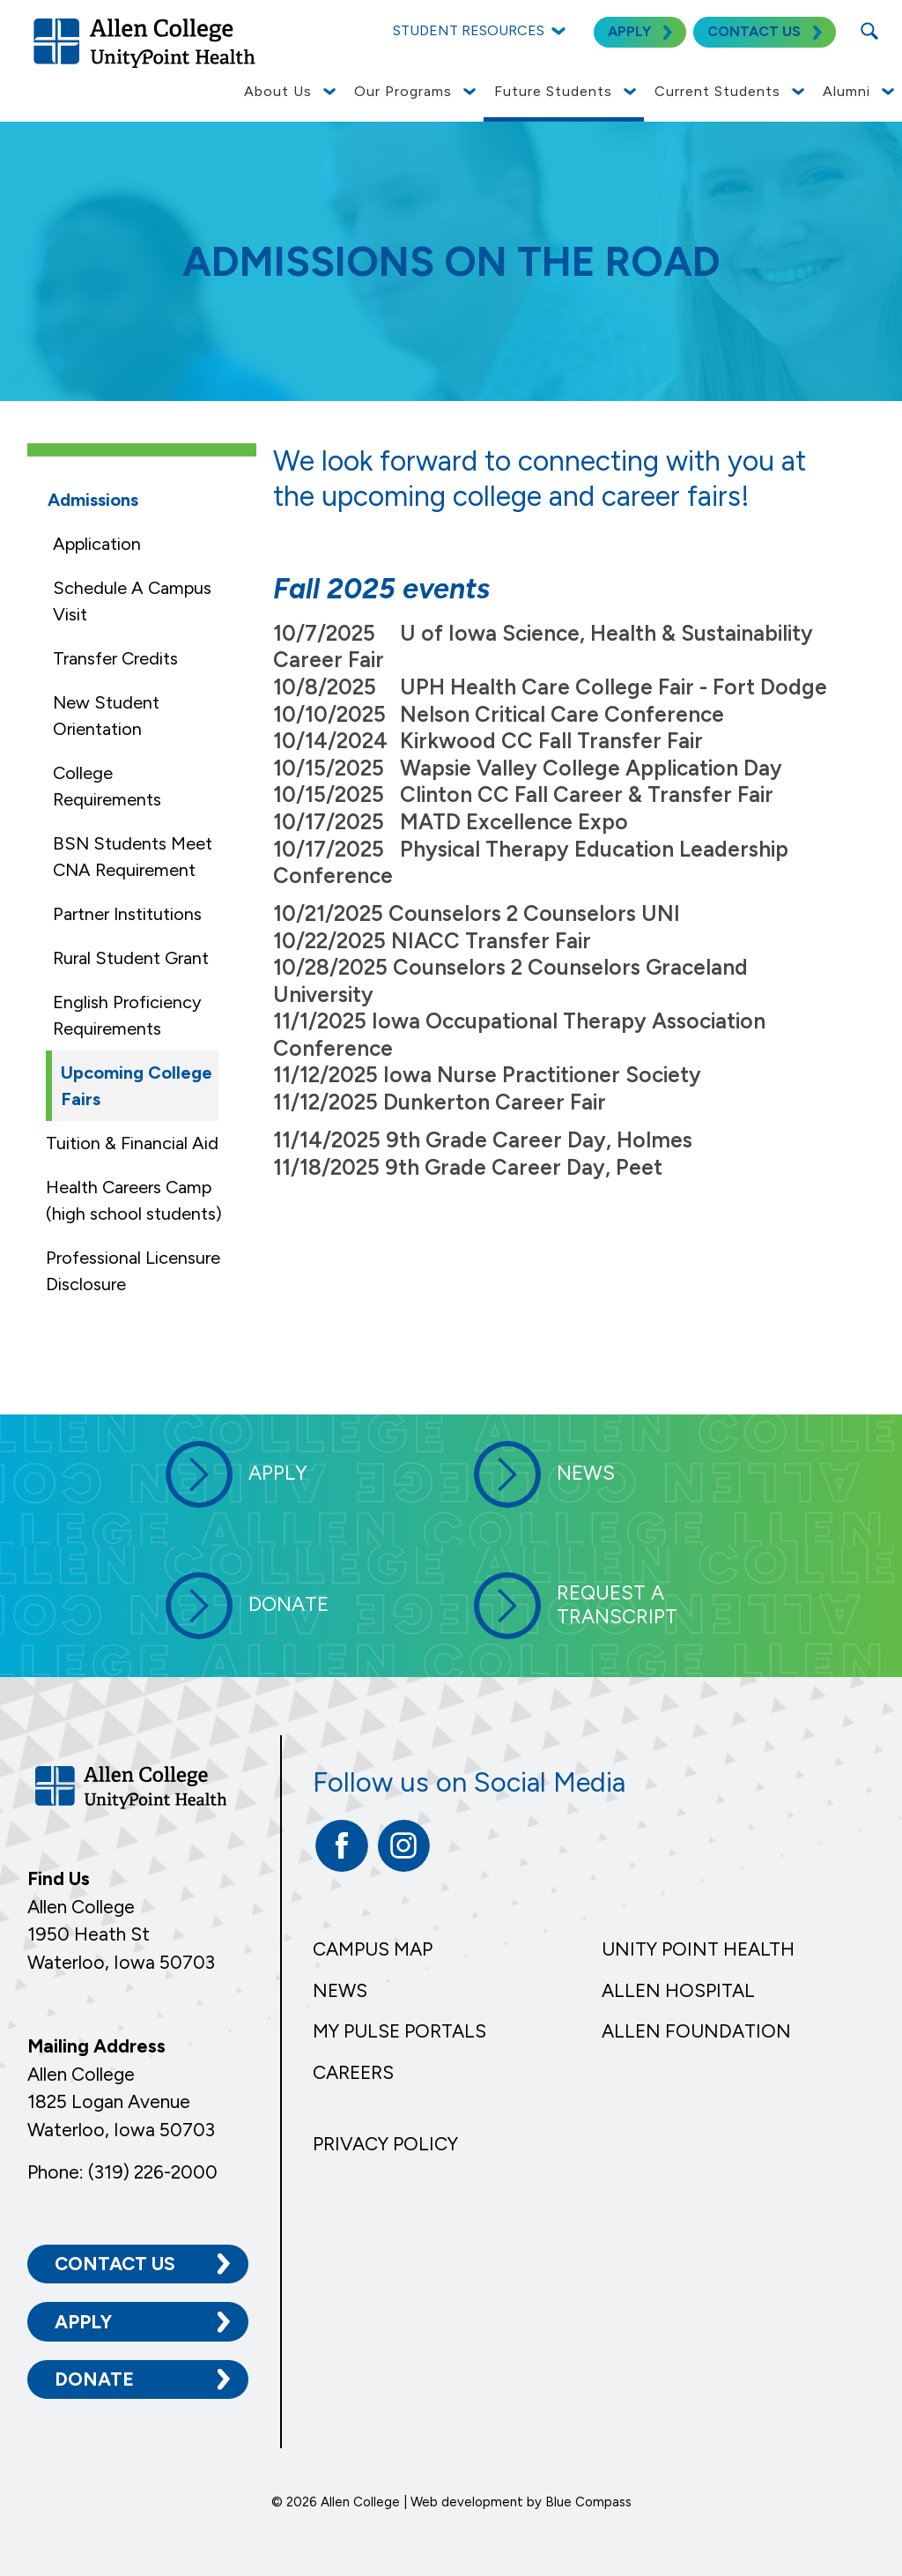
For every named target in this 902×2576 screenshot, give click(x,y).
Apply (83, 2322)
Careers (353, 2072)
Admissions (93, 499)
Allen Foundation (696, 2031)
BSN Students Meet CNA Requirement (132, 856)
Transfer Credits (115, 658)
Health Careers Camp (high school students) (134, 1200)
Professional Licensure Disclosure (133, 1271)
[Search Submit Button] (869, 31)
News (340, 1990)
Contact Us (115, 2264)
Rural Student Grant (131, 958)
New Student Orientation (106, 715)
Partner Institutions (127, 913)
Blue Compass (588, 2502)
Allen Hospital (678, 1990)
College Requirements (107, 786)
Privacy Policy (385, 2144)
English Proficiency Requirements (127, 1015)
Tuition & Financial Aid (132, 1143)
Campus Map (373, 1949)
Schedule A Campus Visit (132, 601)
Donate (94, 2379)
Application (97, 543)
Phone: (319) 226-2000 (122, 2172)
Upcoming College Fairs (136, 1086)
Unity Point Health (698, 1949)
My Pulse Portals (399, 2031)
